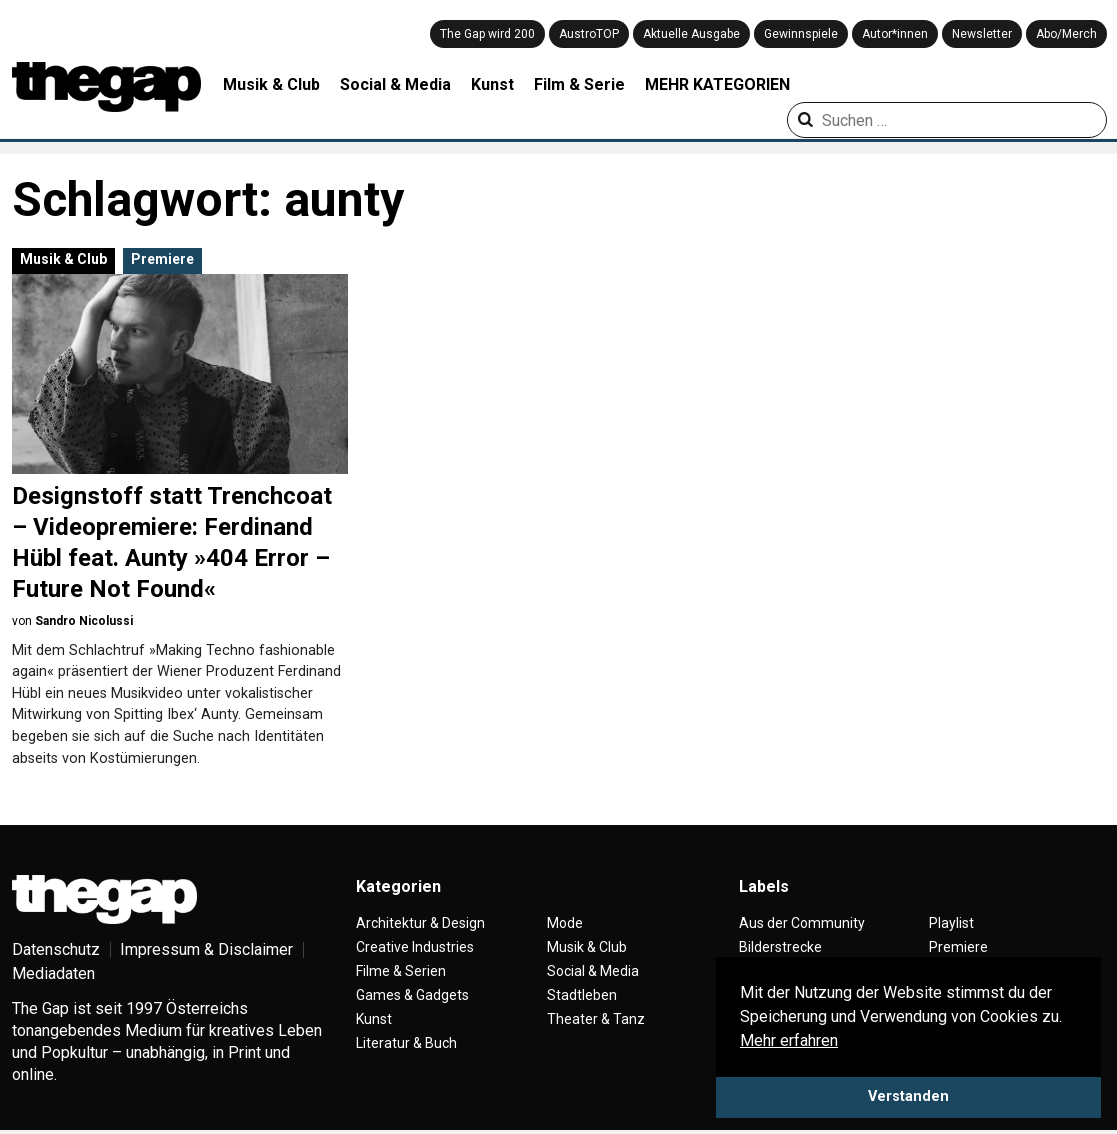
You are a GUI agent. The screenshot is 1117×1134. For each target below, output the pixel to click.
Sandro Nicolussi (84, 621)
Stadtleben (582, 995)
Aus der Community (802, 923)
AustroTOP (589, 34)
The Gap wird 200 (487, 34)
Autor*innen (895, 34)
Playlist (951, 923)
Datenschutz (56, 949)
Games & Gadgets (412, 995)
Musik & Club (271, 84)
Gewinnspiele (801, 34)
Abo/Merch (1066, 34)
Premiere (162, 259)
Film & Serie (579, 84)
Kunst (492, 84)
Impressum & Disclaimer (206, 949)
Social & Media (395, 84)
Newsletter (982, 34)
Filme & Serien (401, 971)
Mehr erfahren (789, 1040)
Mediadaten (53, 973)
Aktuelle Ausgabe (691, 34)
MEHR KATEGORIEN (717, 84)
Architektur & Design (420, 923)
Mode (565, 923)
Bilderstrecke (780, 947)
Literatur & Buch (406, 1043)
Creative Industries (415, 947)
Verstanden (908, 1096)
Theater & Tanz (596, 1019)
